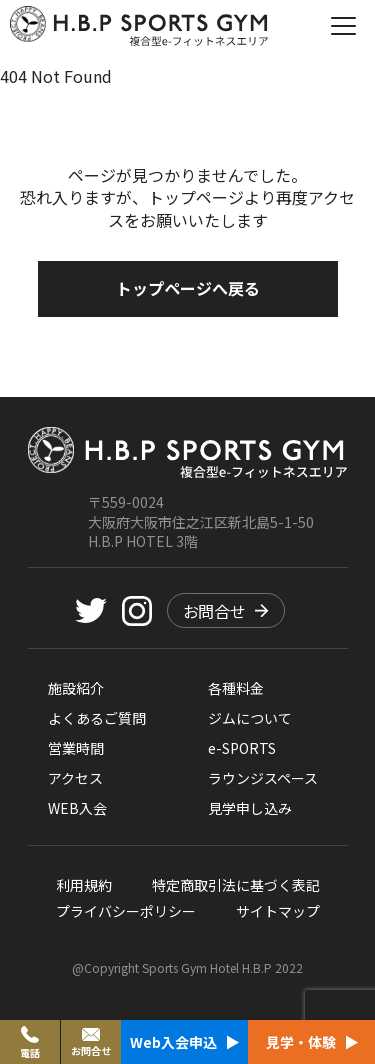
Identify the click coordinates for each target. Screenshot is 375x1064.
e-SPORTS (242, 748)
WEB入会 (77, 808)
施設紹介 (76, 688)
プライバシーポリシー (126, 911)
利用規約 (84, 885)
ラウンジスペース (263, 778)
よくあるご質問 (97, 718)
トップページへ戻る (188, 288)
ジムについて (250, 718)
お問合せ (226, 611)
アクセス (75, 778)
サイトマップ (278, 911)
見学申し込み (250, 808)
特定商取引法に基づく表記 (236, 885)
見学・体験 (312, 1042)
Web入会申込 (184, 1042)
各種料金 (236, 688)
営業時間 (76, 748)
